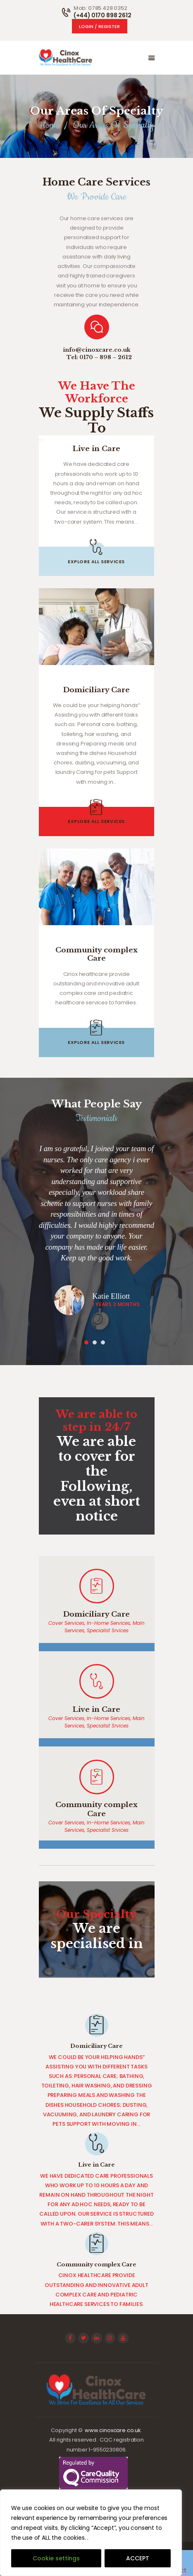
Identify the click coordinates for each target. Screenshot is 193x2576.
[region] (91, 2532)
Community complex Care (96, 954)
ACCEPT (137, 2558)
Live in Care (96, 449)
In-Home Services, (110, 1622)
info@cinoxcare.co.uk (97, 349)
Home (49, 125)
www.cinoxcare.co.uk (113, 2430)
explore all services (96, 561)
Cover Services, (67, 1622)
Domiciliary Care (96, 690)
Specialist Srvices (108, 1630)
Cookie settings (56, 2558)
